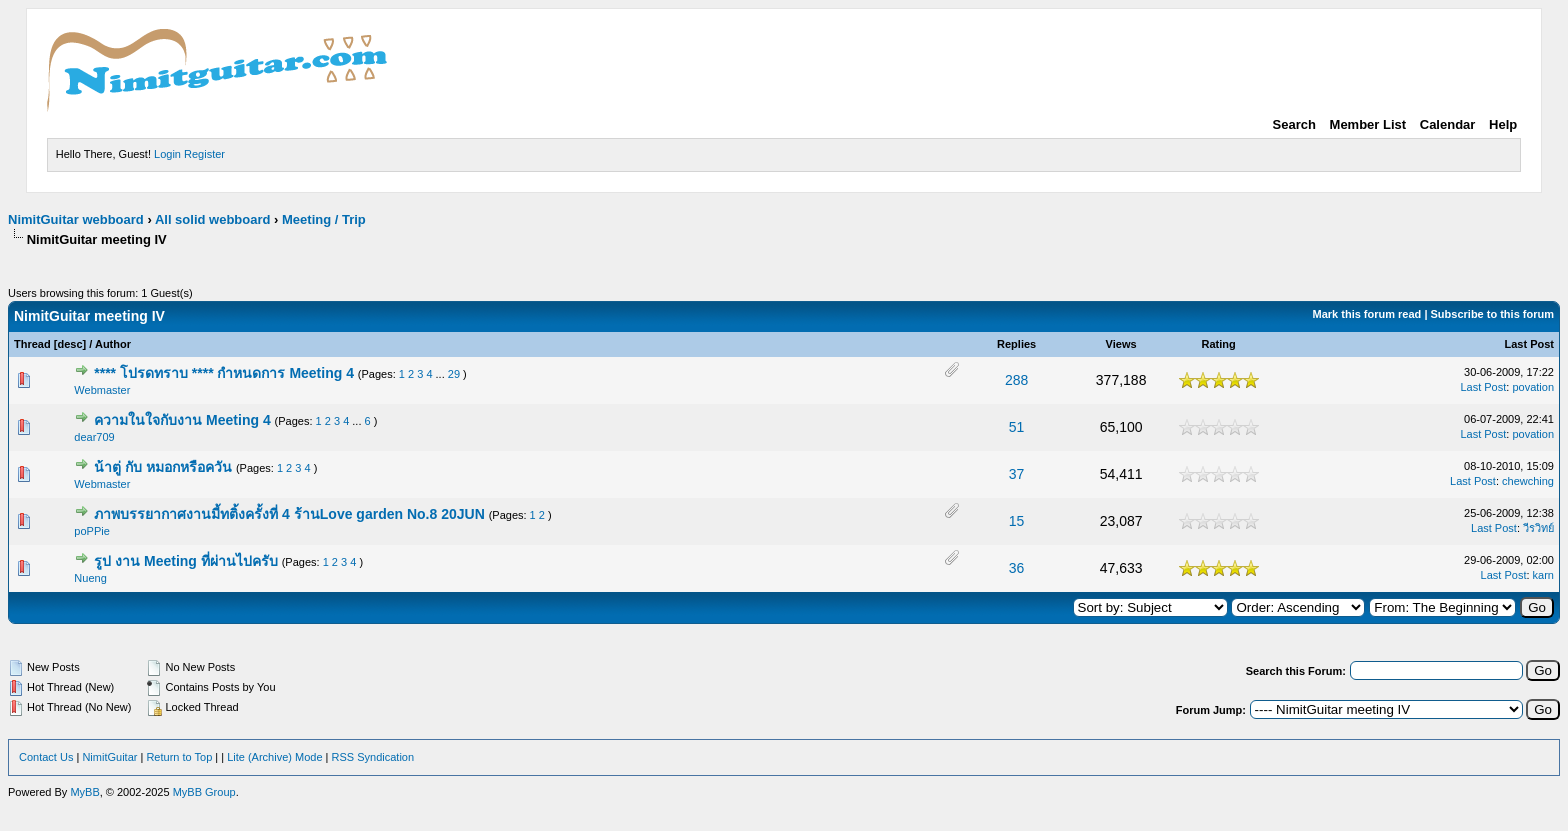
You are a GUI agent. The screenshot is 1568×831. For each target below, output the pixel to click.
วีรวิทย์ (1538, 528)
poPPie (91, 531)
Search (1294, 124)
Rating (1218, 344)
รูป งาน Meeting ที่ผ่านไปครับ (186, 561)
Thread (32, 344)
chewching (1528, 481)
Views (1121, 344)
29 (454, 374)
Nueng (90, 578)
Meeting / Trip (324, 219)
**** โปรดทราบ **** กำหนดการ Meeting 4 (224, 373)
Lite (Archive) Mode (274, 757)
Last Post (1529, 344)
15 (1017, 521)
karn (1543, 575)
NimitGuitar (109, 757)
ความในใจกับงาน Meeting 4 (182, 420)
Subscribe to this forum (1492, 314)
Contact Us (46, 757)
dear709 (94, 437)
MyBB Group (204, 792)
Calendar (1448, 124)
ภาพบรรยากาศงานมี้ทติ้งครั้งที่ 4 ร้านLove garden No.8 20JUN (289, 514)
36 (1017, 568)
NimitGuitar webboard (76, 219)
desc (69, 344)
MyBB (84, 792)
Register (204, 154)
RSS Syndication (373, 757)
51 (1017, 427)
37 (1017, 474)
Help (1503, 124)
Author (113, 344)
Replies (1016, 344)
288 (1016, 380)
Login (167, 154)
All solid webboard (213, 219)
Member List (1368, 124)
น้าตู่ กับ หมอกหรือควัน (163, 467)
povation (1533, 387)
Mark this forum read (1367, 314)
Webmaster (102, 390)
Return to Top (179, 757)
